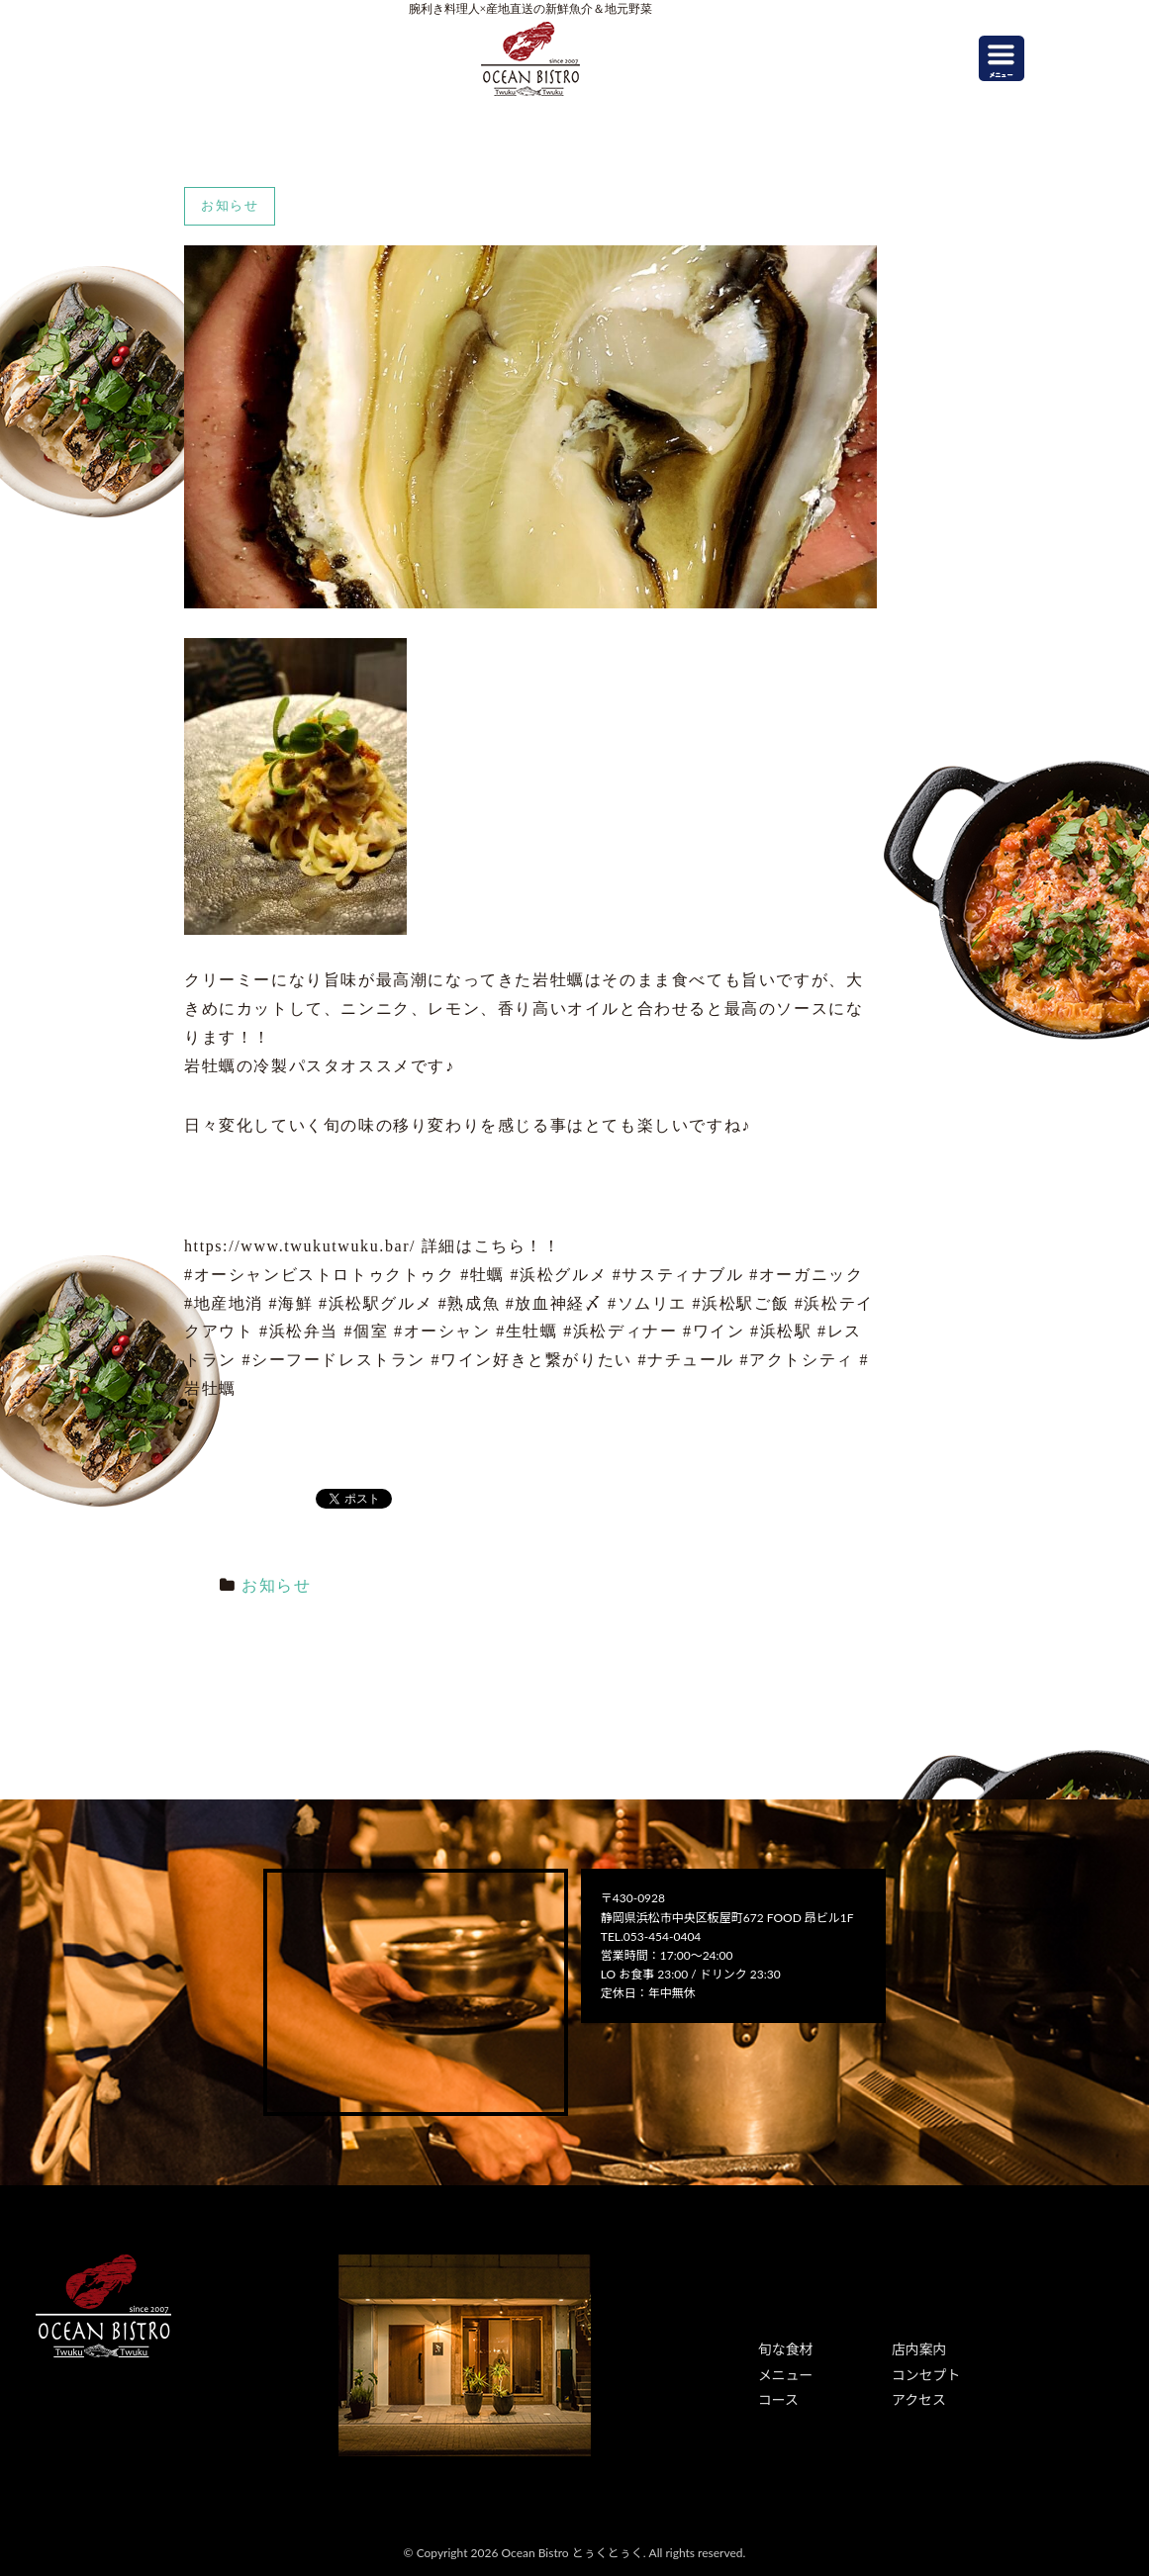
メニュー (782, 2370)
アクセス (915, 2392)
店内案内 (915, 2348)
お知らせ (276, 1585)
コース (775, 2392)
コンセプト (921, 2370)
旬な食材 (782, 2348)
